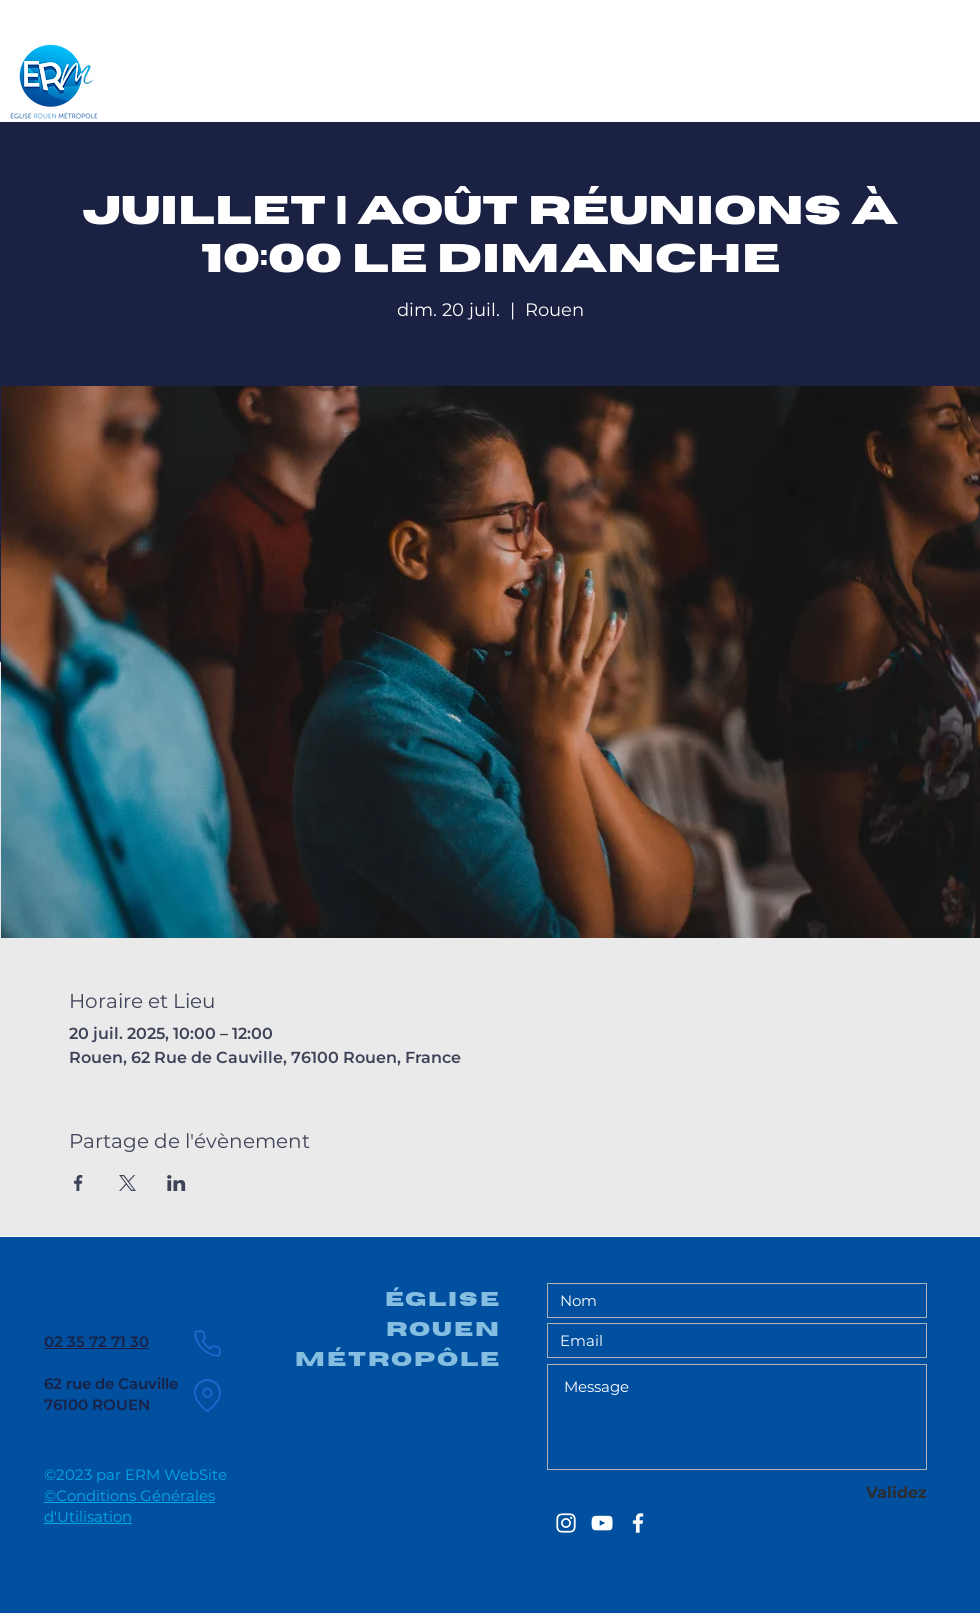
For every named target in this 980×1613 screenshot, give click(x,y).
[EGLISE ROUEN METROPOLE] (566, 1523)
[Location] (207, 1395)
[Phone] (207, 1343)
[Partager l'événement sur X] (127, 1183)
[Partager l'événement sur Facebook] (78, 1183)
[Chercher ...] (866, 73)
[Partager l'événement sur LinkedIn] (176, 1183)
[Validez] (856, 1493)
